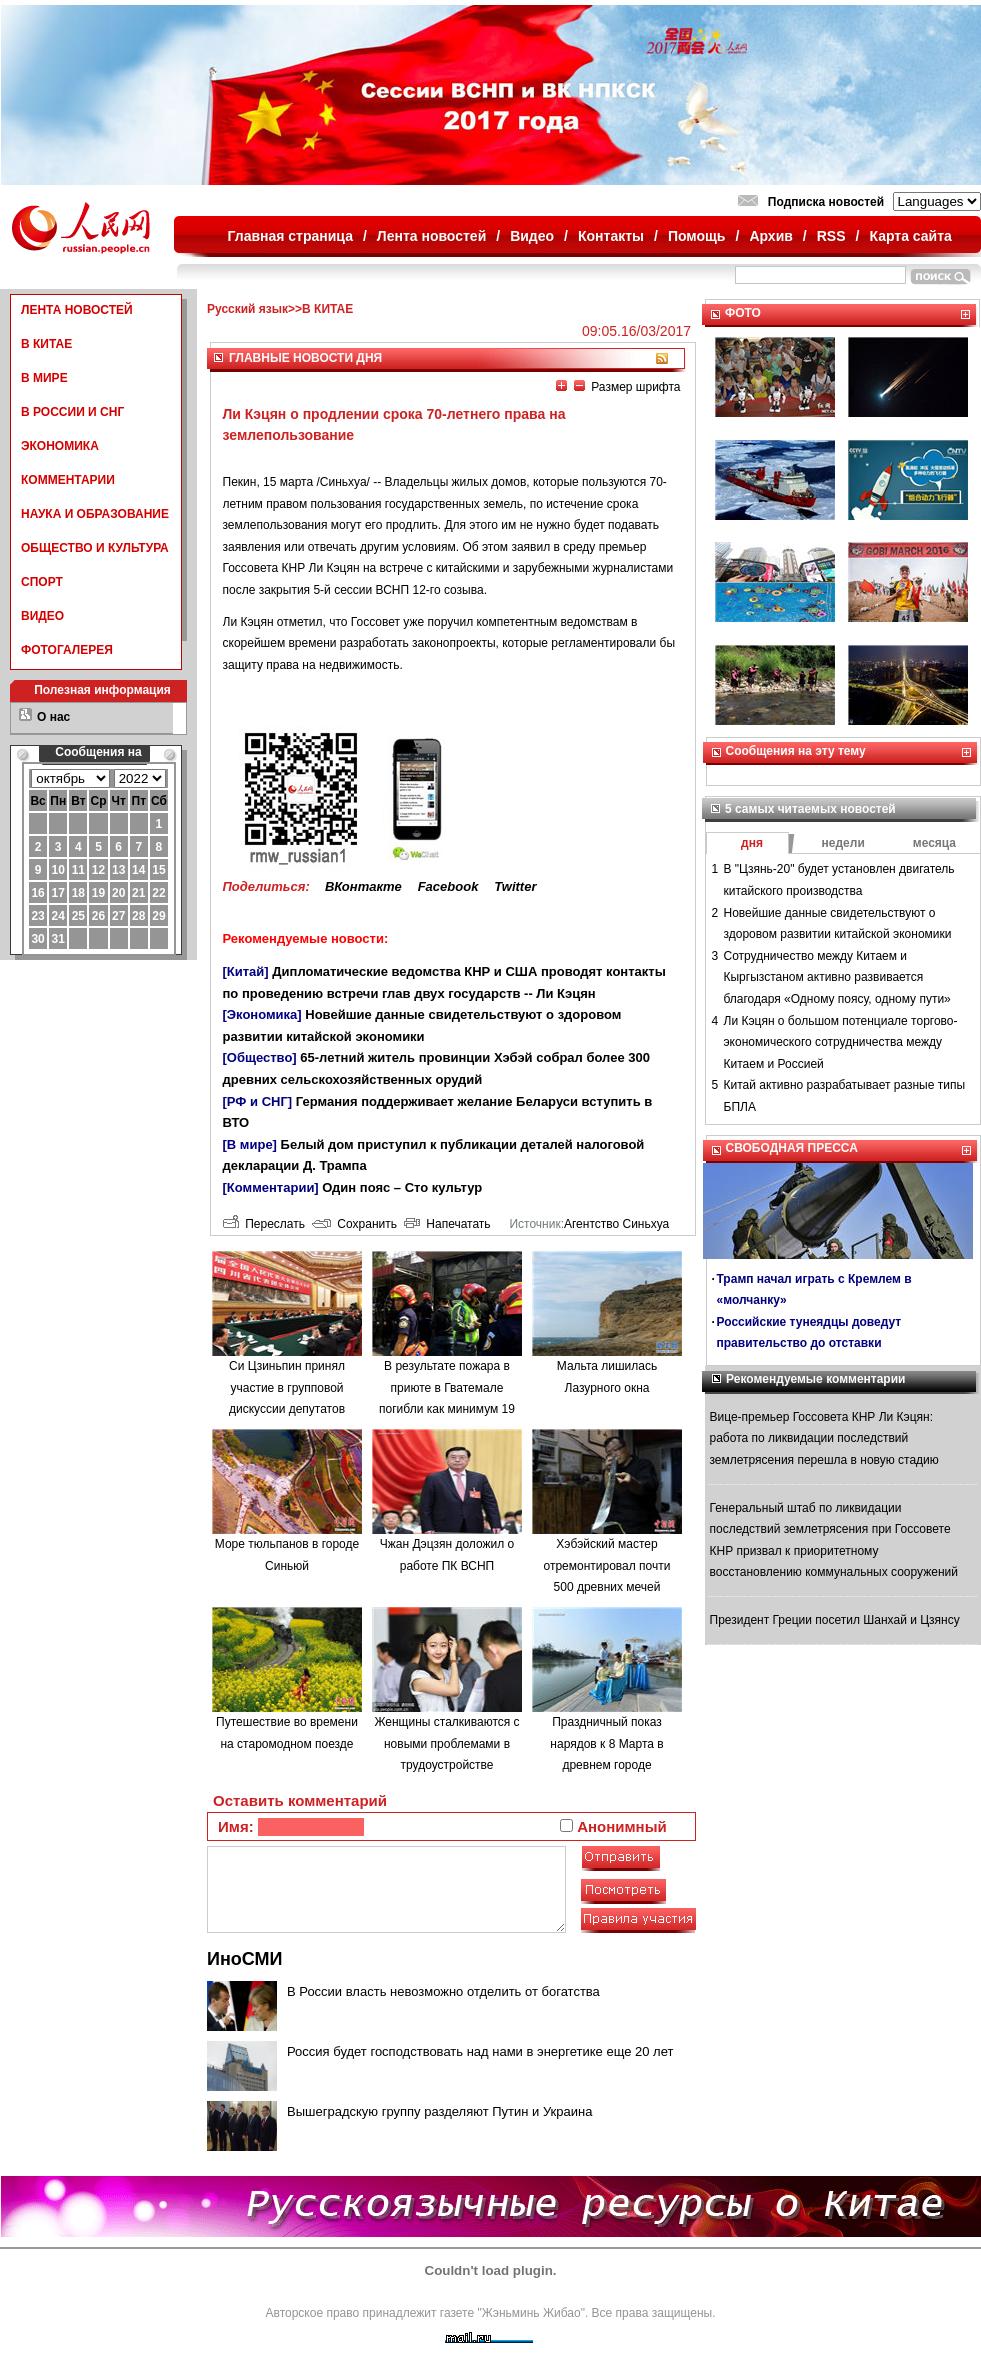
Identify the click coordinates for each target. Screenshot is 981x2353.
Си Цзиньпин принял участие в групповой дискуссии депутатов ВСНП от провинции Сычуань (287, 1409)
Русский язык (247, 309)
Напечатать (447, 1224)
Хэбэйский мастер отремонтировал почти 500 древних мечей (607, 1565)
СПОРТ (42, 582)
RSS (831, 236)
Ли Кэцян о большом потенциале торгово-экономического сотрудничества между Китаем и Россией (841, 1042)
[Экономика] (262, 1014)
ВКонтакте (363, 886)
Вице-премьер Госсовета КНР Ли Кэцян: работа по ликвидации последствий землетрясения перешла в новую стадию (824, 1438)
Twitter (515, 886)
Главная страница (290, 236)
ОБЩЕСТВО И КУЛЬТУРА (95, 548)
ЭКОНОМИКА (60, 446)
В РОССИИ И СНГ (72, 412)
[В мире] (250, 1144)
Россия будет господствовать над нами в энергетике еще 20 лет (480, 2051)
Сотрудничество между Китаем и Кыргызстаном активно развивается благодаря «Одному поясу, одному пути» (837, 977)
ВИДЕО (42, 616)
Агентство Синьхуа (616, 1224)
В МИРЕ (44, 378)
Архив (770, 236)
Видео (532, 236)
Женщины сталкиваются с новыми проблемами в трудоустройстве (446, 1743)
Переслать (264, 1224)
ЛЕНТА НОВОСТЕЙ (77, 310)
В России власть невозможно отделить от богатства (443, 1991)
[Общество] (260, 1057)
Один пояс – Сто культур (402, 1187)
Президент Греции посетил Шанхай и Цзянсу (835, 1620)
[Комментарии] (271, 1187)
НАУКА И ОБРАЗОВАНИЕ (95, 514)
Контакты (611, 236)
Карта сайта (910, 236)
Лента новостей (431, 236)
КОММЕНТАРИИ (68, 480)
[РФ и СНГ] (258, 1101)
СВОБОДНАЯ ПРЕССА (792, 1148)
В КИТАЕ (46, 344)
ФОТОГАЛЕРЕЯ (67, 650)
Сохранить (354, 1224)
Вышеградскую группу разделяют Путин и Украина (439, 2111)
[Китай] (246, 971)
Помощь (697, 236)
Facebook (448, 886)
